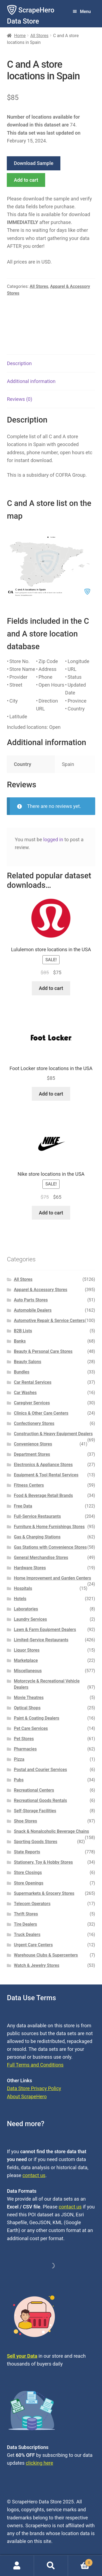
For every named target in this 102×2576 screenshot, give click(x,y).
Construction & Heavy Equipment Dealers (53, 1433)
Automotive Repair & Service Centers (49, 1320)
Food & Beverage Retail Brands (43, 1495)
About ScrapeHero (27, 2096)
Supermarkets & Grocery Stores (44, 1893)
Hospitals (23, 1588)
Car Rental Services (32, 1382)
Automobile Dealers (33, 1310)
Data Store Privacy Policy (34, 2088)
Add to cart (26, 180)
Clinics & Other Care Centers (41, 1413)
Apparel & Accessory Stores (40, 1289)
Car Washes (25, 1392)
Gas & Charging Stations (37, 1536)
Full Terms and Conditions (35, 2065)
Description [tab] (19, 363)
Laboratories (26, 1609)
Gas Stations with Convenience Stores (50, 1547)
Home (20, 35)
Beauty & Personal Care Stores (43, 1351)
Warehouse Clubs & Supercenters (46, 1955)
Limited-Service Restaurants (41, 1639)
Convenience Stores (33, 1444)
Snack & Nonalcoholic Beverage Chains (51, 1831)
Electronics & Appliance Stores (43, 1464)
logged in (53, 839)
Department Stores (32, 1454)
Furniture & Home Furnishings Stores (49, 1526)
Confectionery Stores (34, 1423)
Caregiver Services (32, 1402)
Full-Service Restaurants (37, 1516)
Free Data (23, 1506)
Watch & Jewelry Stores (36, 1965)
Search (51, 2565)
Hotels (20, 1598)
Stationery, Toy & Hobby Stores (43, 1862)
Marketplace (26, 1660)
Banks (20, 1341)
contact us (34, 2175)
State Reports (27, 1851)
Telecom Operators (32, 1903)
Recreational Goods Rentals (40, 1800)
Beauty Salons (27, 1361)
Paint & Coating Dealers (36, 1718)
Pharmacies (25, 1749)
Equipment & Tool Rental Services (46, 1474)
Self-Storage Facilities (35, 1810)
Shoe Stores (25, 1821)
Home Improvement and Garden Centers (52, 1578)
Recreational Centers (34, 1790)
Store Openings (28, 1883)
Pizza (19, 1759)
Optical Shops (27, 1707)
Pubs (19, 1779)
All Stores (39, 35)
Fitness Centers (29, 1485)
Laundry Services (30, 1619)
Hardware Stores (30, 1567)
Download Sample (33, 163)
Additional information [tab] (31, 381)
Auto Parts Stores (31, 1299)
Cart (80, 2561)
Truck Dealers (27, 1934)
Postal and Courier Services (40, 1769)
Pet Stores (24, 1738)
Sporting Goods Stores (35, 1841)
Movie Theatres (29, 1697)
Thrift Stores (26, 1913)
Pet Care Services (31, 1728)
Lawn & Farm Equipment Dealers (45, 1629)
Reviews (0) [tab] (19, 399)
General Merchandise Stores (41, 1557)
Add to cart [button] (51, 988)
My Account (17, 2565)
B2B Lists (23, 1330)
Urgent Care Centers (33, 1944)
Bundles (21, 1372)
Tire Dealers (25, 1924)
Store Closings (28, 1872)
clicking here (39, 2463)
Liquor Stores (27, 1650)
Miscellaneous (28, 1670)
